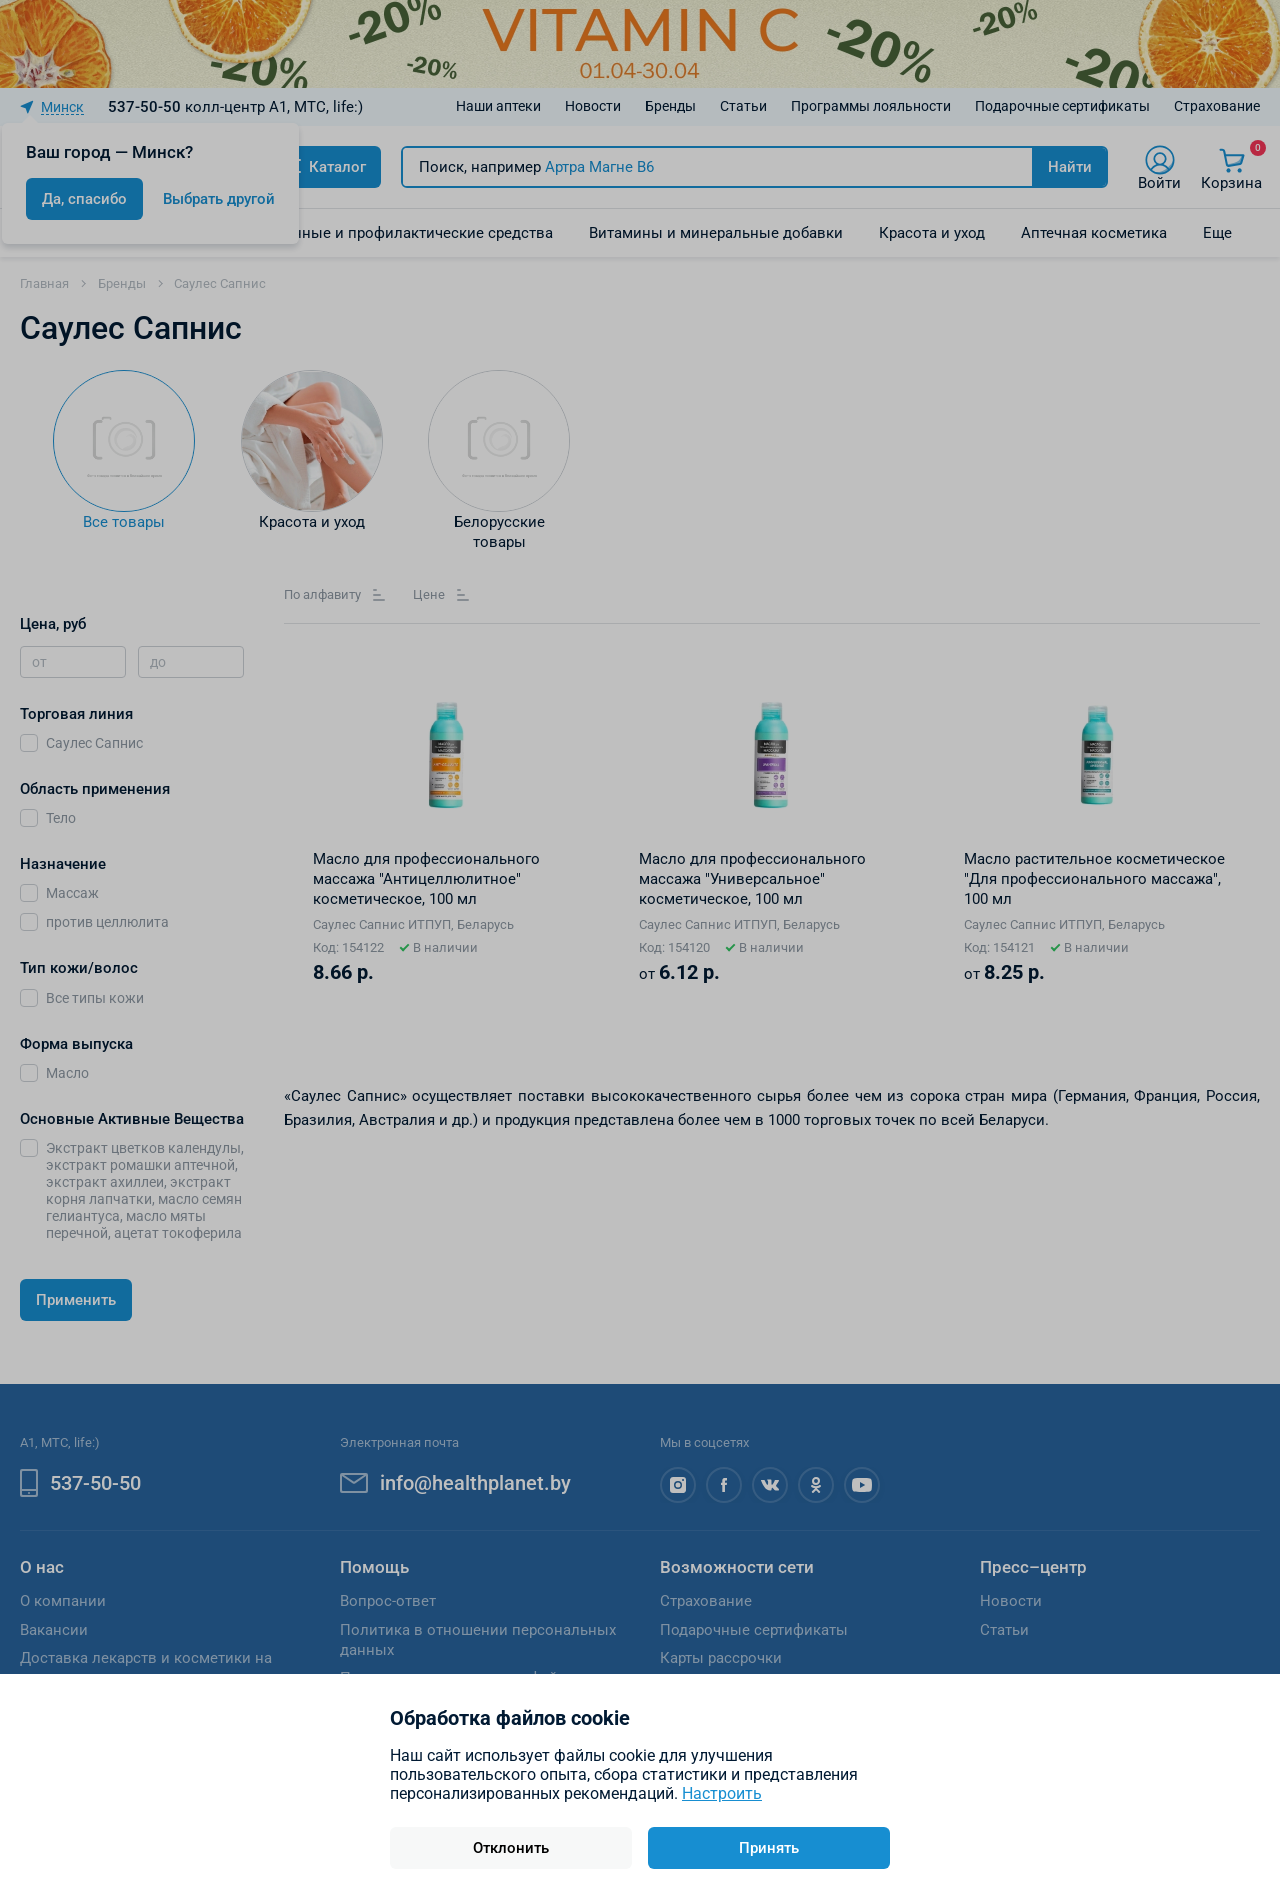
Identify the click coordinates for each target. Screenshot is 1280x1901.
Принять (769, 1848)
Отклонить (511, 1848)
